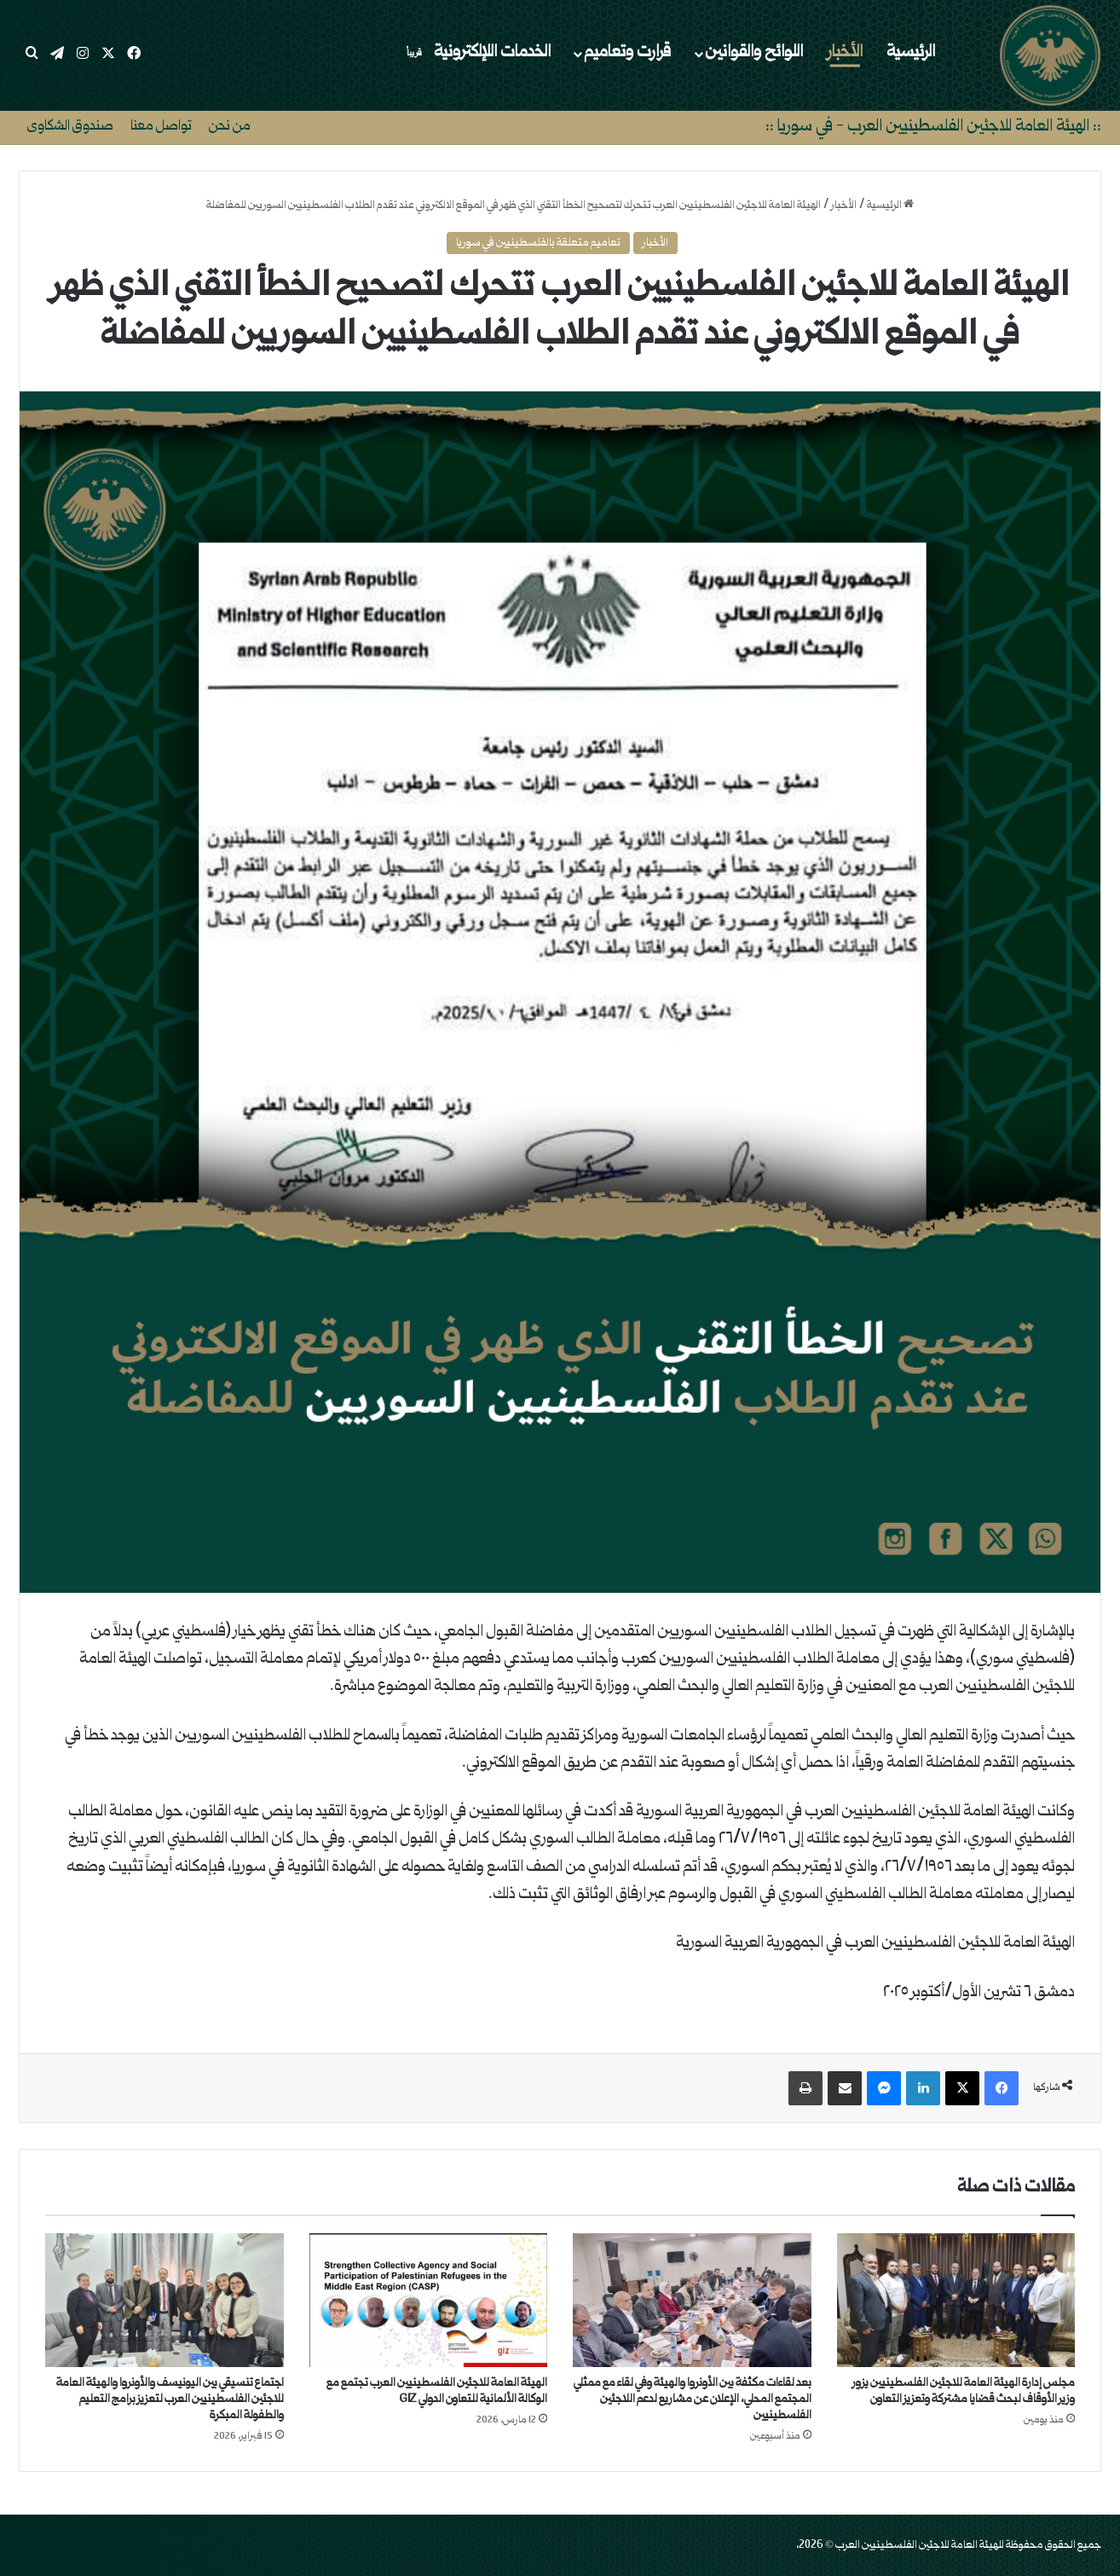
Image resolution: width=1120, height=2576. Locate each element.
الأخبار (845, 53)
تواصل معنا (161, 126)
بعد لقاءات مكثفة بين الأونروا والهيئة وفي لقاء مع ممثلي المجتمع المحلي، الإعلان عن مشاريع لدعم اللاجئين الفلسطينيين (692, 2399)
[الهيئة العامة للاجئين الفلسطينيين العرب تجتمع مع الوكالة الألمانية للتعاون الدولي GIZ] (428, 2300)
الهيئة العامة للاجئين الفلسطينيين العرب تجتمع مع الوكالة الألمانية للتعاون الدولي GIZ (436, 2391)
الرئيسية (910, 53)
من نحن (230, 126)
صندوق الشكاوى (70, 126)
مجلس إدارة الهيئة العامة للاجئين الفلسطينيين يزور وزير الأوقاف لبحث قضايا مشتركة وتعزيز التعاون (963, 2391)
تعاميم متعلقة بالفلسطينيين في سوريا (538, 243)
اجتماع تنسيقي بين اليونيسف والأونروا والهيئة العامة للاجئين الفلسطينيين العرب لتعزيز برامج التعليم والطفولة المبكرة (170, 2399)
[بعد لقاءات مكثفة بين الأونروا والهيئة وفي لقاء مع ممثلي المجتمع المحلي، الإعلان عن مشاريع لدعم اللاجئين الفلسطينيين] (692, 2300)
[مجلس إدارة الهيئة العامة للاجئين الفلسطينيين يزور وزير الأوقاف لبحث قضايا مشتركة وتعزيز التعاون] (956, 2300)
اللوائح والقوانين (754, 53)
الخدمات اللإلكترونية (476, 53)
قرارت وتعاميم (627, 53)
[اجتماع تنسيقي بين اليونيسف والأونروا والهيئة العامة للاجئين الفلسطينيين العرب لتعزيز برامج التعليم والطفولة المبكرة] (164, 2300)
